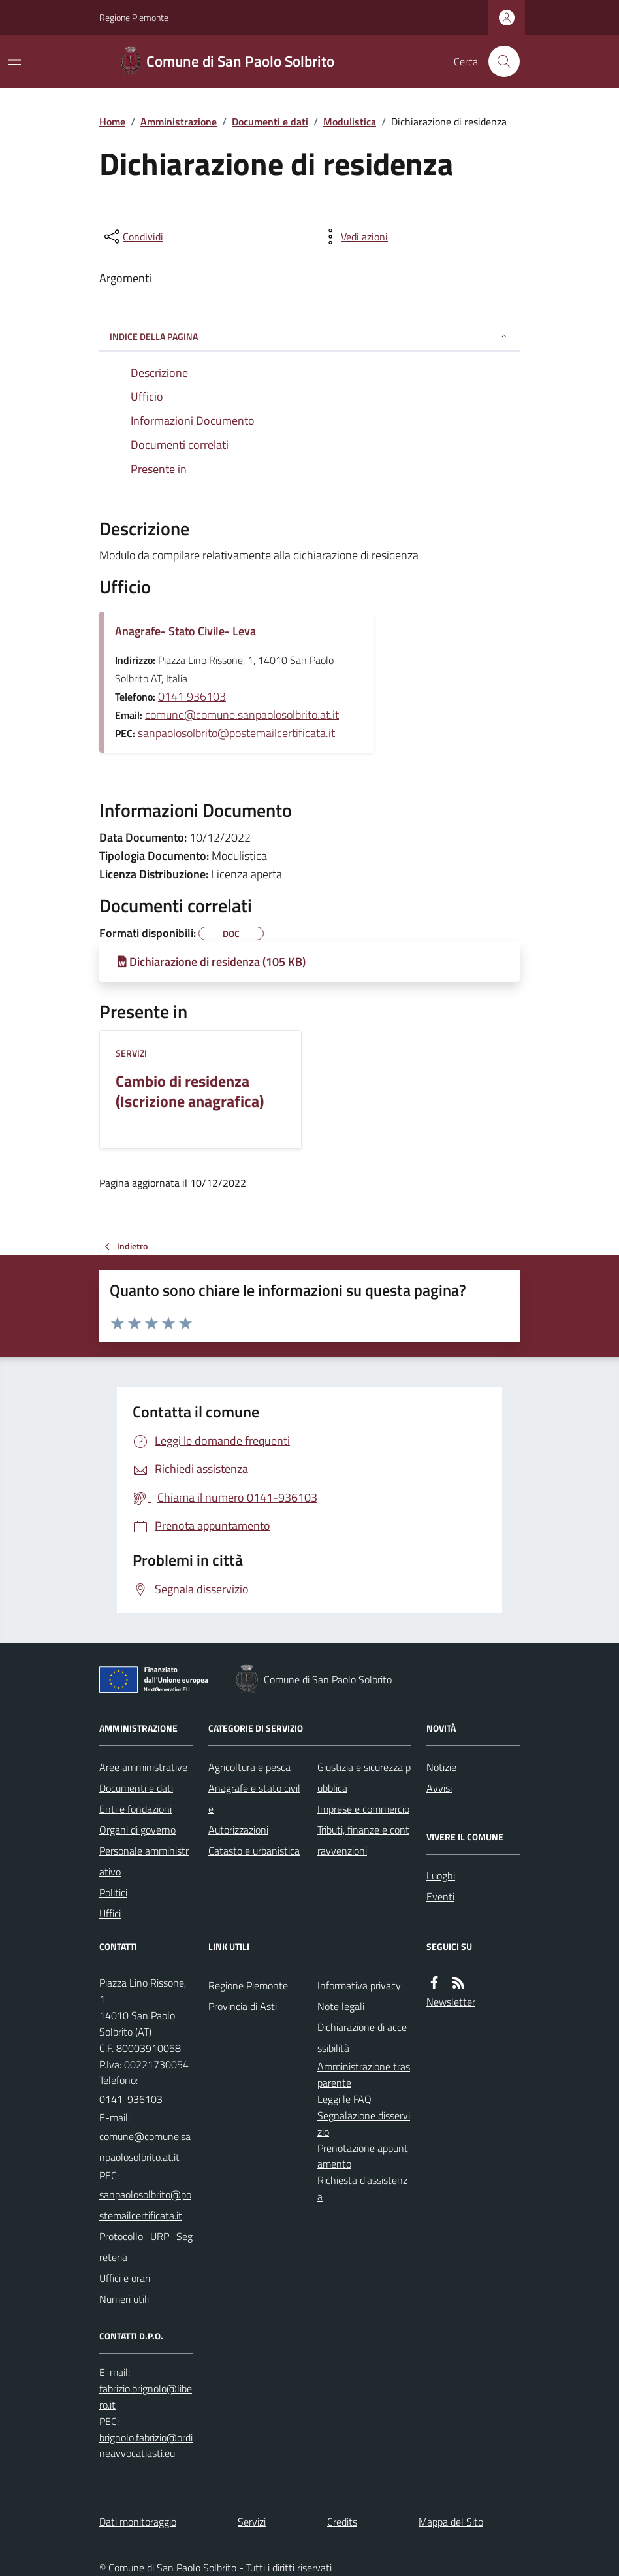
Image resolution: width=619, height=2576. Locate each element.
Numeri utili (124, 2299)
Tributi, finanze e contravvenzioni (363, 1840)
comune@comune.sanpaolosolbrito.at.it (242, 714)
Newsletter (450, 2001)
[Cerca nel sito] (499, 61)
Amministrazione (178, 121)
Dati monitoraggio (137, 2522)
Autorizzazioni (238, 1830)
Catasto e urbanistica (254, 1850)
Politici (113, 1892)
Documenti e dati (270, 121)
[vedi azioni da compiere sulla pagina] (353, 236)
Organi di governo (137, 1830)
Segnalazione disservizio (363, 2123)
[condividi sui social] (132, 236)
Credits (342, 2522)
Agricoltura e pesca (249, 1767)
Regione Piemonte (133, 17)
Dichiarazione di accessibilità (362, 2037)
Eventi (440, 1896)
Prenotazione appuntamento (362, 2156)
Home (112, 121)
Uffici (110, 1913)
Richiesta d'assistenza (362, 2188)
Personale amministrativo (144, 1861)
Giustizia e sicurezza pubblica (364, 1777)
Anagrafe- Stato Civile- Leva (185, 631)
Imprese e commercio (363, 1809)
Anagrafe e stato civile (254, 1798)
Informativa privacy (359, 1985)
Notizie (441, 1767)
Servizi (131, 1053)
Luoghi (440, 1875)
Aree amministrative (143, 1767)
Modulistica (349, 121)
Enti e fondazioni (135, 1809)
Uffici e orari (124, 2278)
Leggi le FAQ (344, 2099)
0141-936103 (131, 2099)
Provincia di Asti (242, 2006)
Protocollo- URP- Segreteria (146, 2246)
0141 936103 (192, 696)
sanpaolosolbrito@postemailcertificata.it (236, 733)
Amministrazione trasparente (363, 2074)
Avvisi (439, 1788)
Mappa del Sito (451, 2522)
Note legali (340, 2006)
